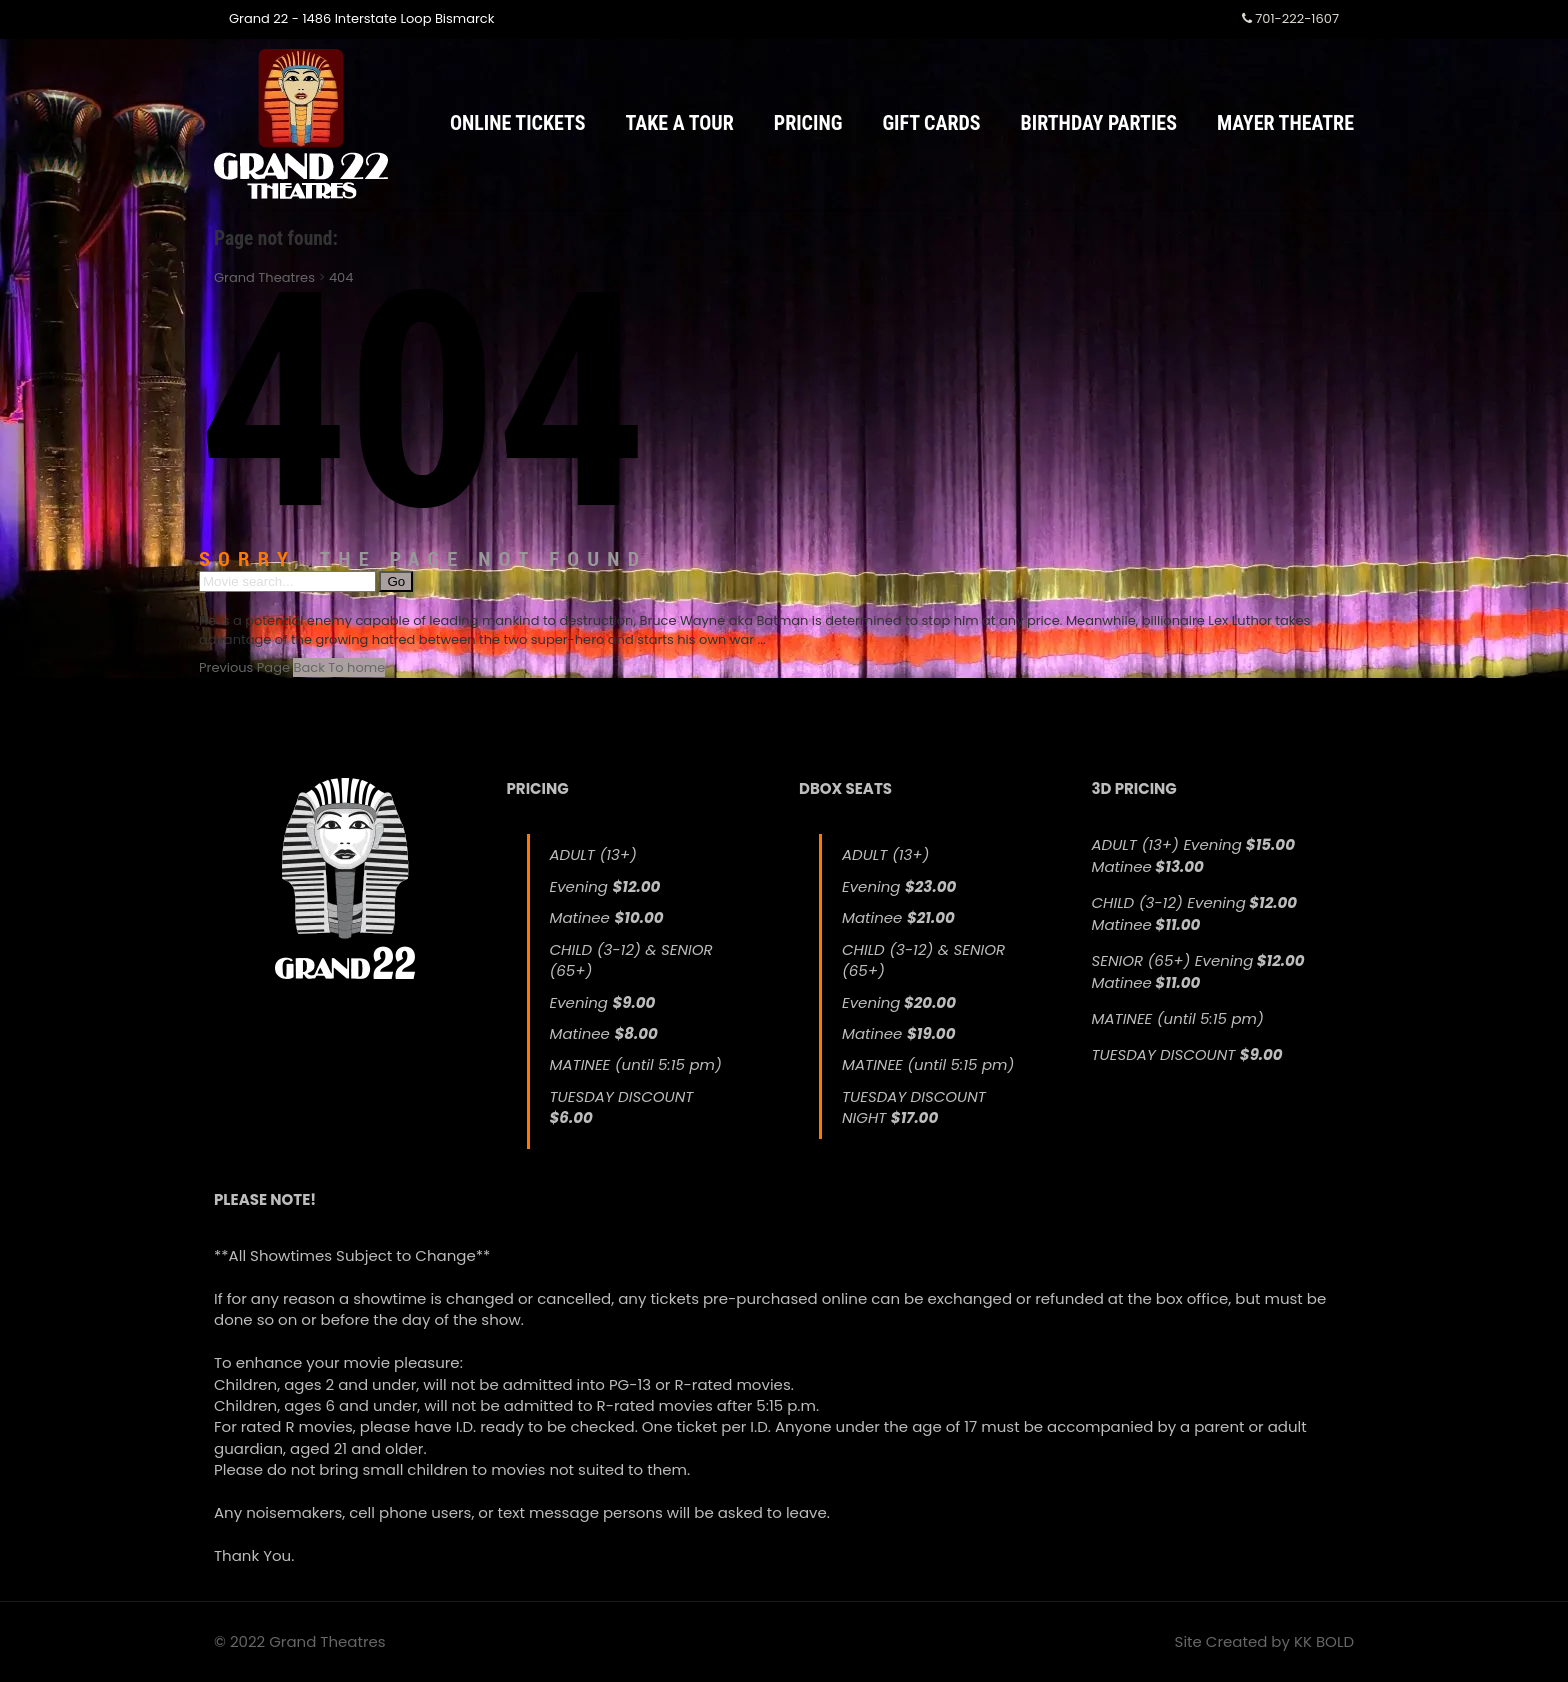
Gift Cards (931, 123)
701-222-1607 (1290, 18)
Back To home (339, 667)
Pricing (808, 123)
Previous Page (244, 667)
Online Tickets (518, 123)
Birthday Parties (1099, 123)
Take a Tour (680, 123)
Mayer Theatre (1285, 123)
